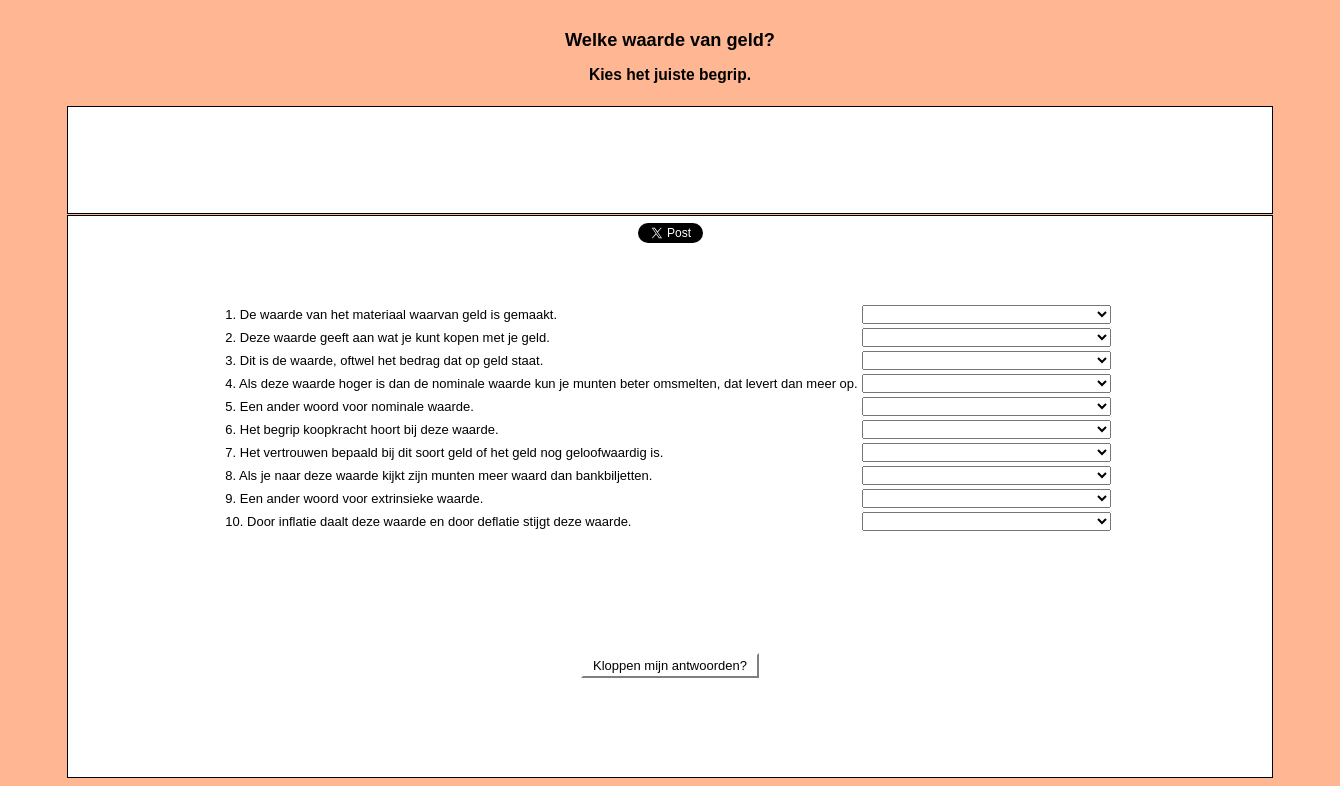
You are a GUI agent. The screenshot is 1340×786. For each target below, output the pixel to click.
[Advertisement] (670, 159)
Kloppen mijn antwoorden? (669, 665)
